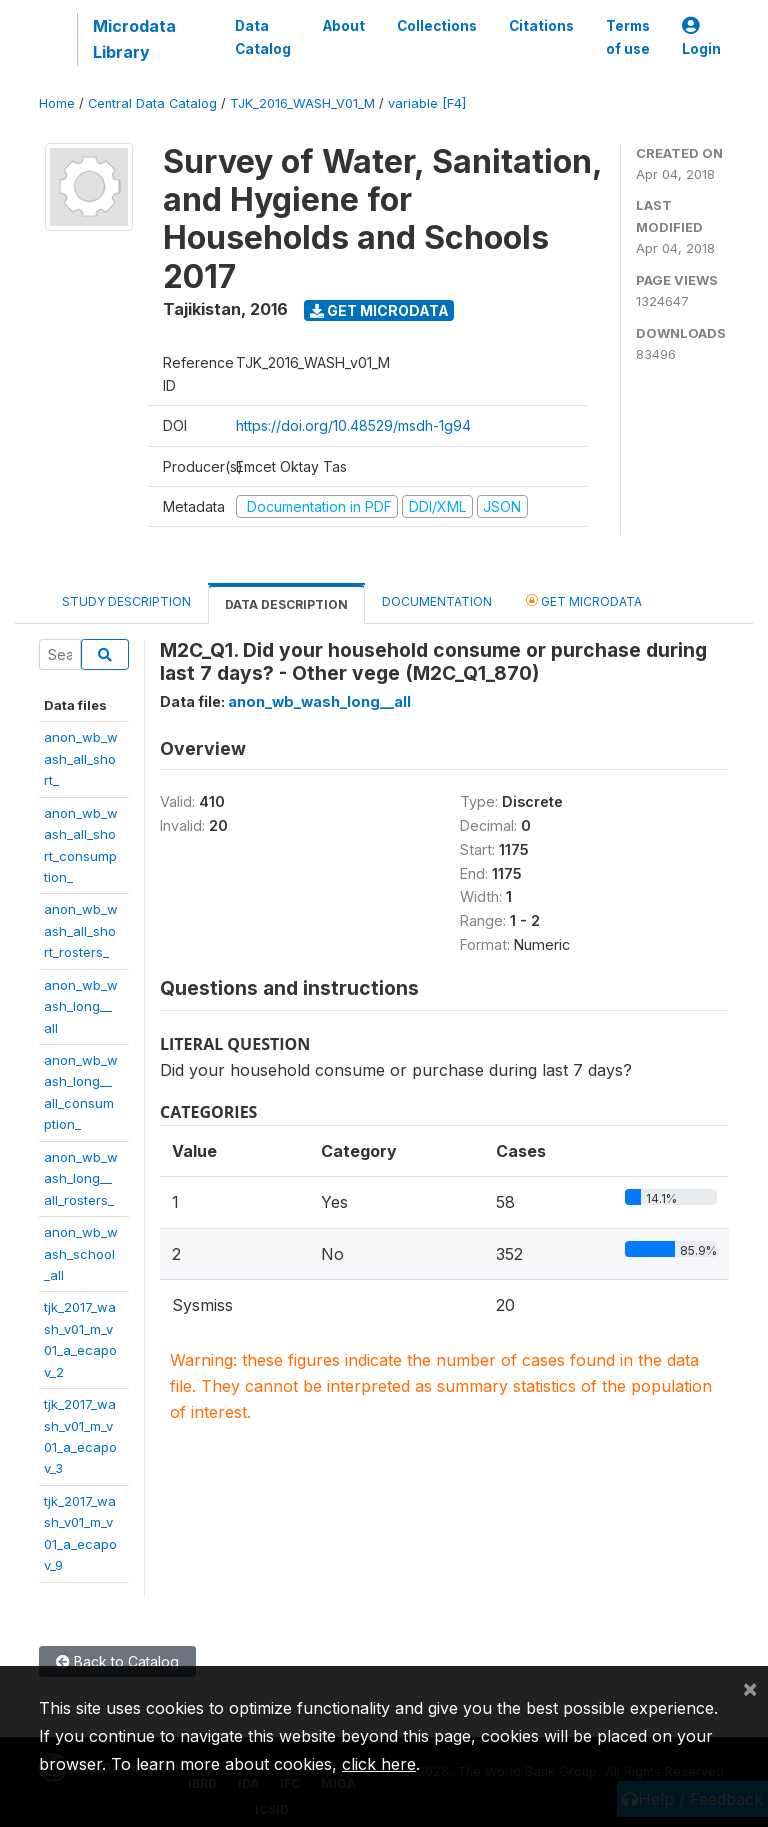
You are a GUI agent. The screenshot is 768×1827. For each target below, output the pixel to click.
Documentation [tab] (437, 601)
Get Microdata (379, 310)
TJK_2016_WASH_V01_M (302, 103)
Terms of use (628, 37)
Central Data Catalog (152, 103)
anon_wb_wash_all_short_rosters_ (81, 930)
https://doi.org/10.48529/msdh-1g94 (353, 425)
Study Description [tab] (126, 601)
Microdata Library (134, 39)
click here (379, 1764)
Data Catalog (263, 37)
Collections (437, 26)
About (344, 26)
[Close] (750, 1688)
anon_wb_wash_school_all (81, 1253)
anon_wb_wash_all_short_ (81, 758)
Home (57, 103)
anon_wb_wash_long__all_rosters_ (81, 1178)
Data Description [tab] (286, 604)
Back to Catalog (117, 1661)
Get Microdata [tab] (584, 600)
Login (701, 37)
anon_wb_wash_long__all (81, 1006)
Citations (541, 26)
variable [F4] (427, 103)
